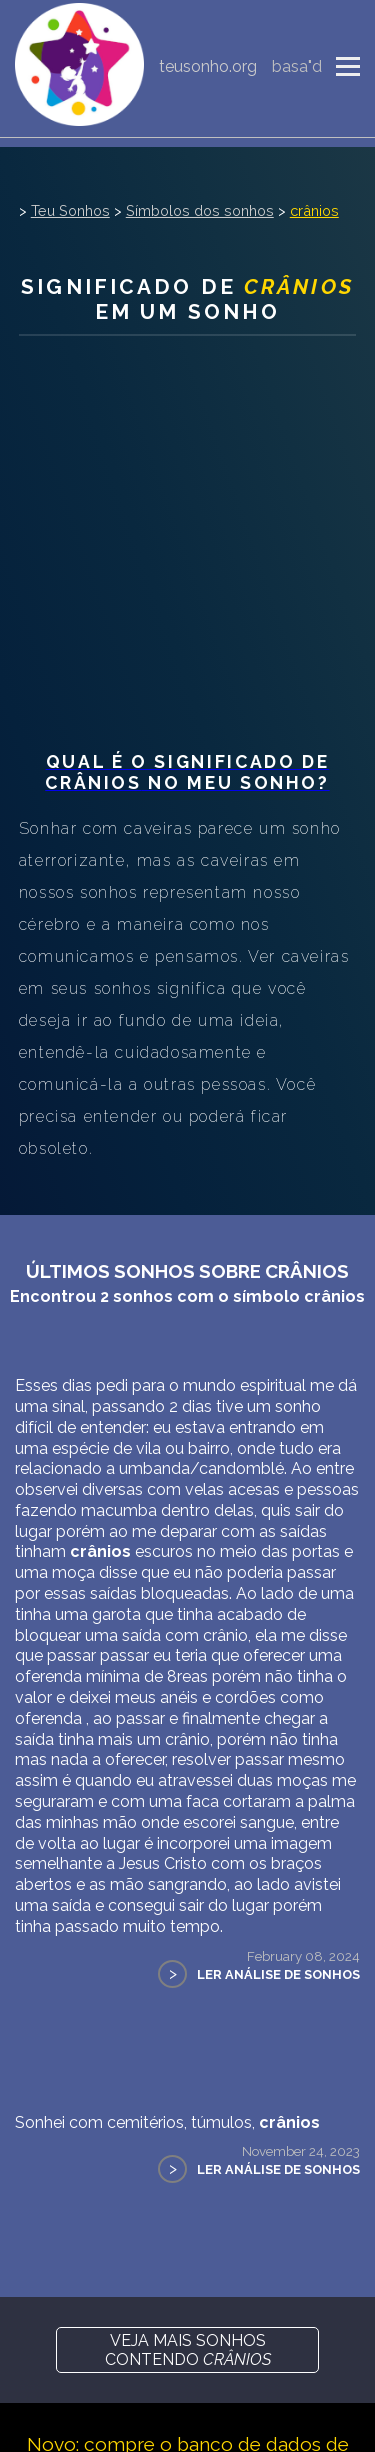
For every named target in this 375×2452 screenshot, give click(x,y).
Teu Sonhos (70, 210)
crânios (314, 210)
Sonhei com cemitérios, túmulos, (167, 2122)
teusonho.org (208, 66)
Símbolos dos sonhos (200, 210)
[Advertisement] (187, 543)
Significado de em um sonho (187, 299)
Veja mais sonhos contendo (188, 2350)
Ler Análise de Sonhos (278, 1974)
